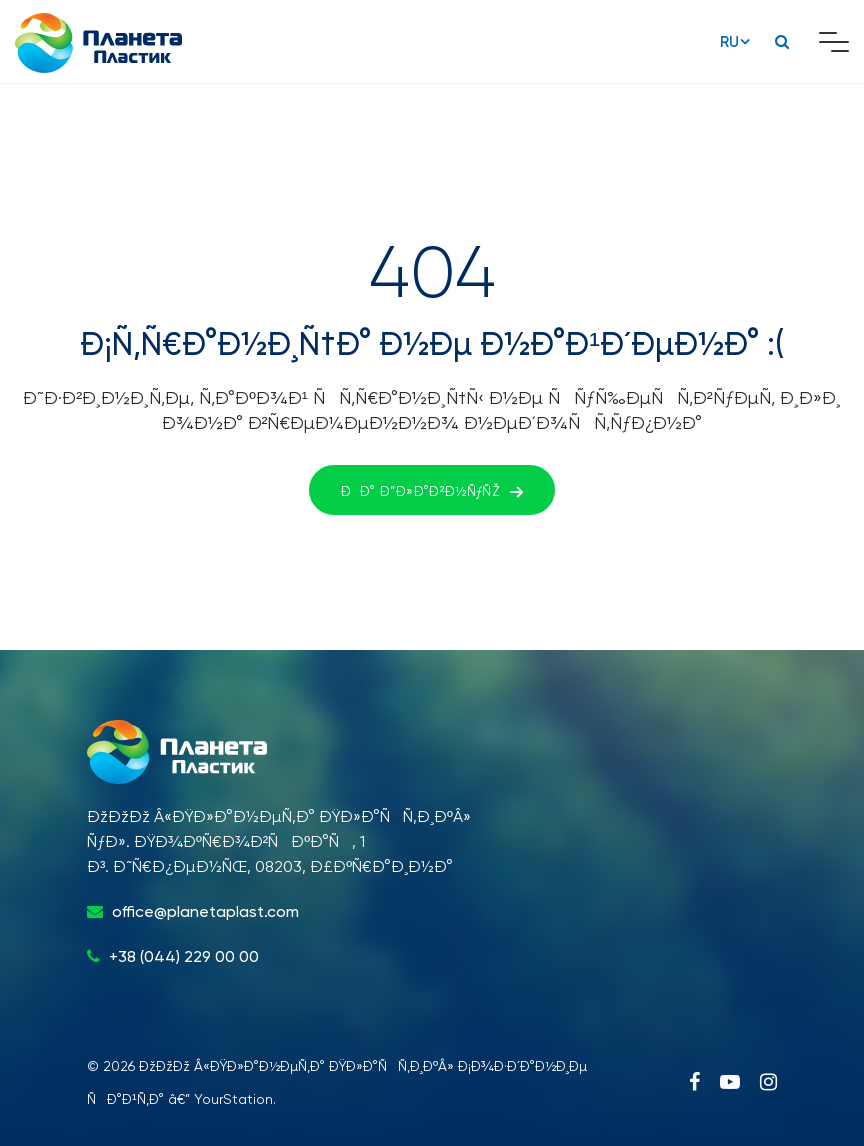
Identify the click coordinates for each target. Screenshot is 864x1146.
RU (729, 42)
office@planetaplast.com (205, 911)
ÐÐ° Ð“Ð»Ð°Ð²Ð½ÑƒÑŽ (432, 491)
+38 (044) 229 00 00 (184, 956)
